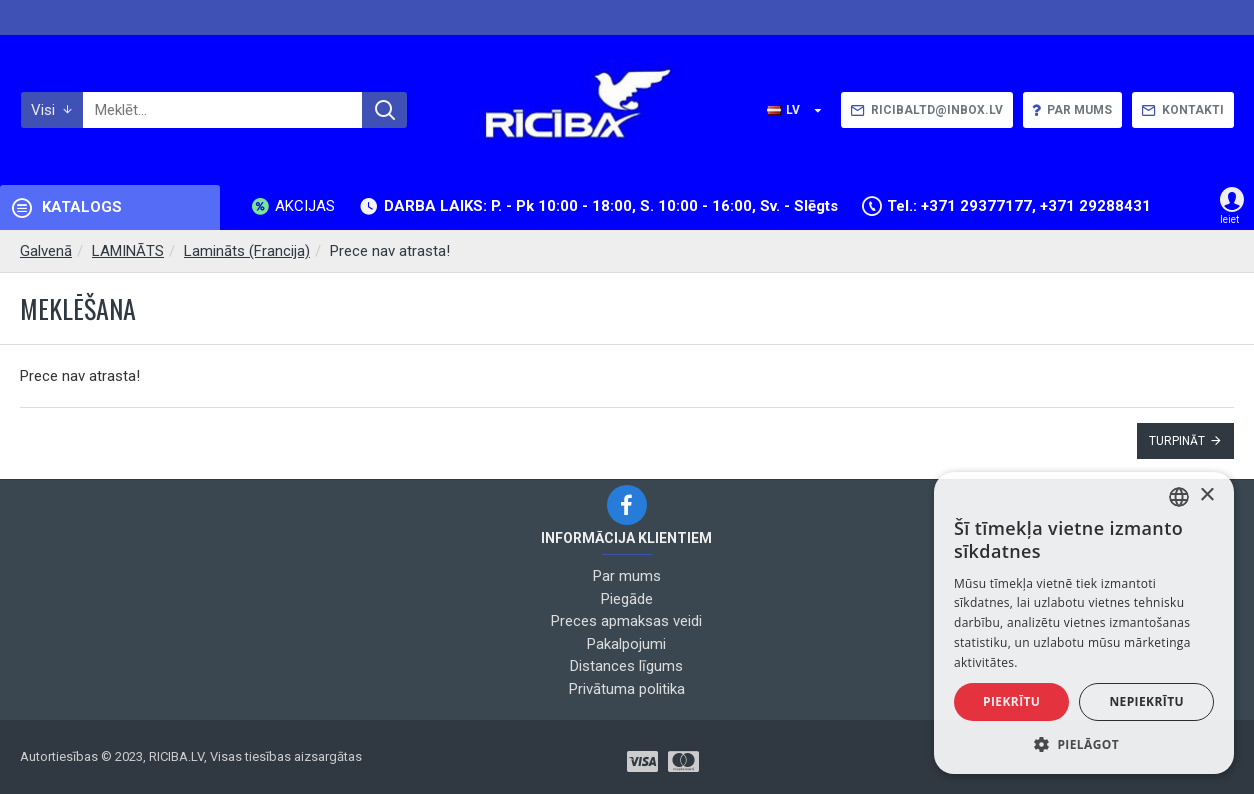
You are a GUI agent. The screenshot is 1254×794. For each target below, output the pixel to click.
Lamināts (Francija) (247, 251)
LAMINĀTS (128, 251)
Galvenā (46, 251)
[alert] (1084, 623)
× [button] (1206, 495)
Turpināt (1177, 441)
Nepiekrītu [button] (1146, 701)
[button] (1084, 744)
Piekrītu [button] (1011, 701)
